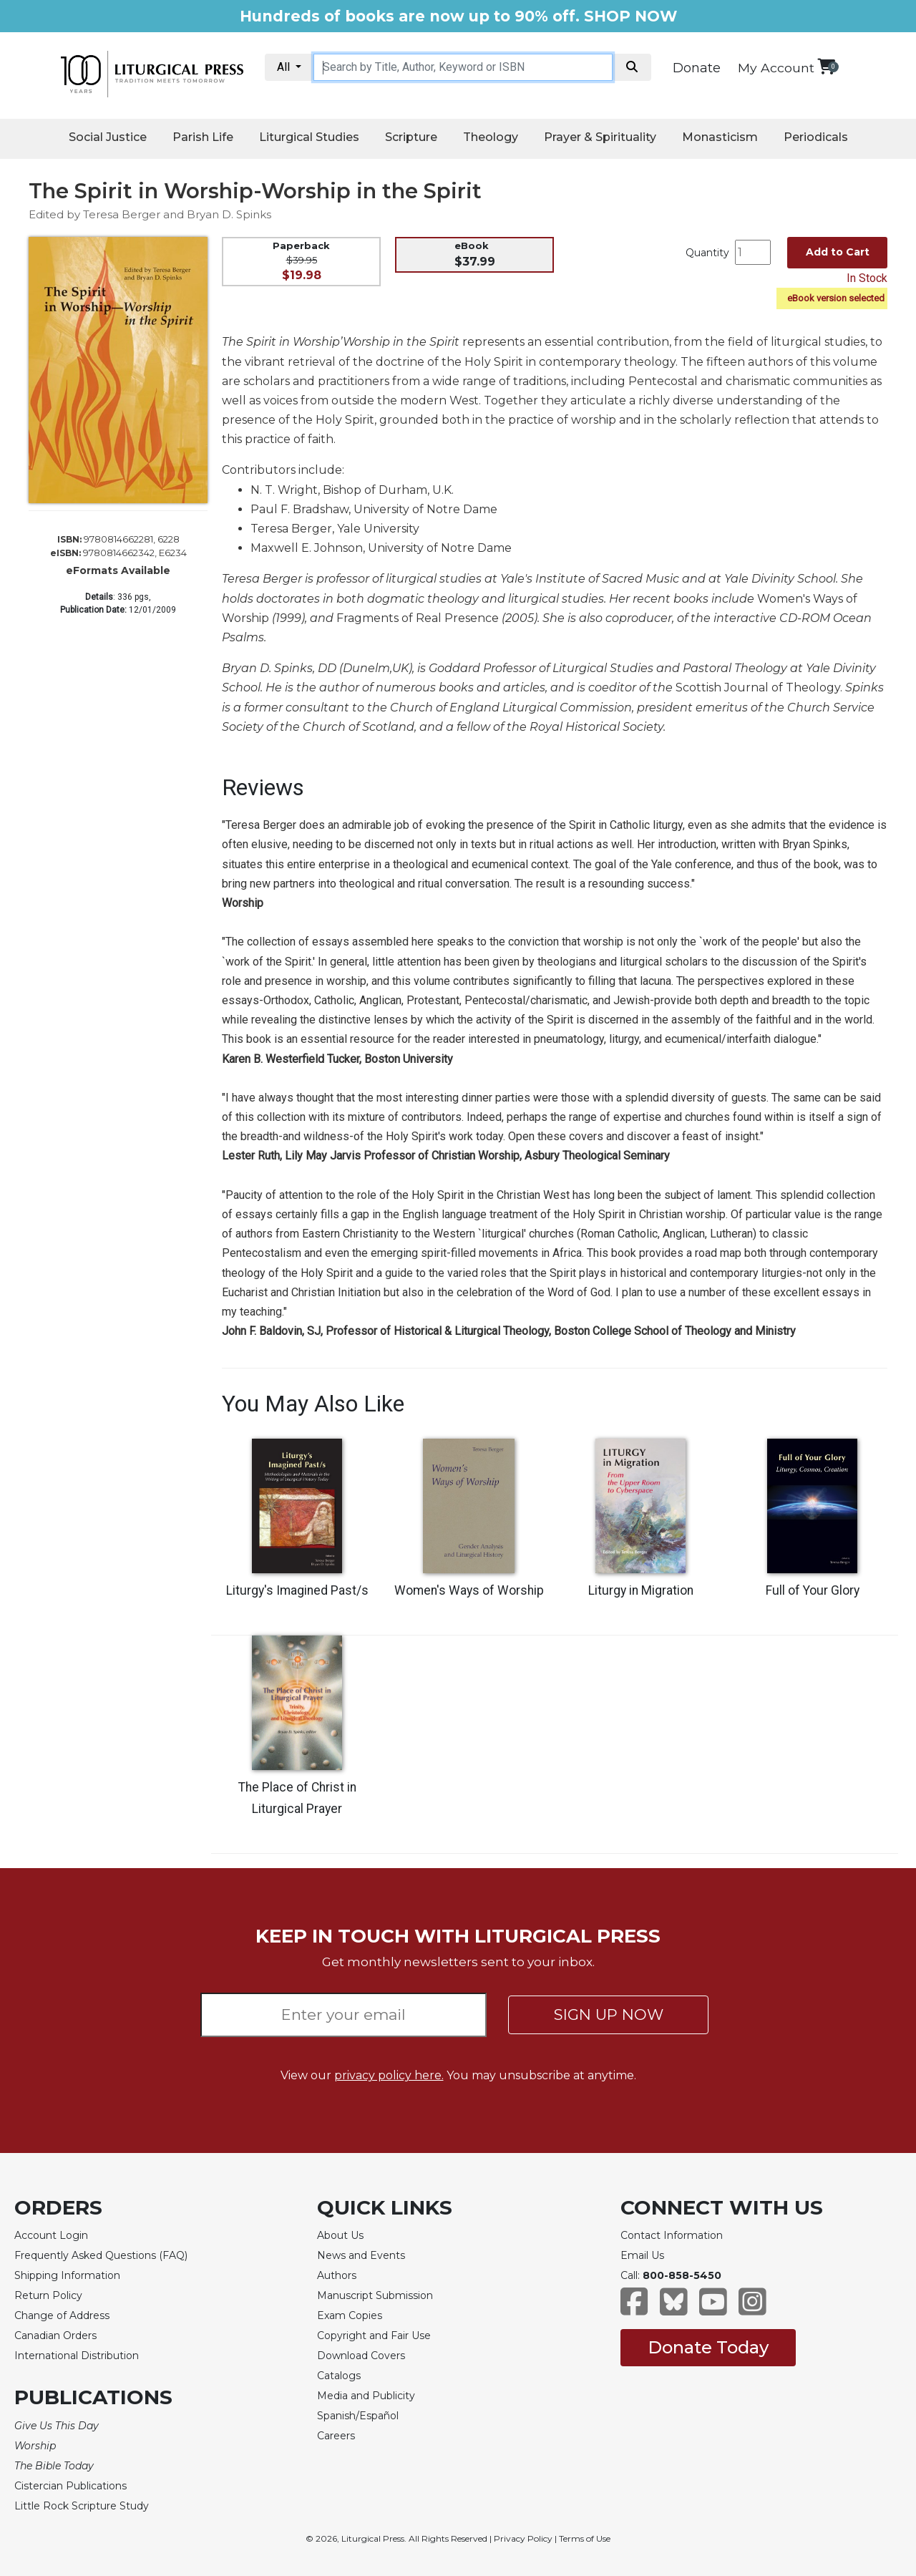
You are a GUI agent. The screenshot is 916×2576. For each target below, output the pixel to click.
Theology (490, 137)
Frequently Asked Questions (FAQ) (100, 2255)
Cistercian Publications (70, 2485)
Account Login (51, 2235)
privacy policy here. (389, 2075)
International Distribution (76, 2355)
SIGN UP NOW (608, 2014)
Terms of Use (584, 2538)
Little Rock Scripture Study (81, 2505)
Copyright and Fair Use (374, 2335)
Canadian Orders (55, 2335)
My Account (776, 67)
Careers (336, 2435)
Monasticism (720, 137)
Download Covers (361, 2355)
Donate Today (708, 2347)
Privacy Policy (523, 2538)
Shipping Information (67, 2275)
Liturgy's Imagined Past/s (297, 1590)
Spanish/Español (358, 2415)
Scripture (411, 137)
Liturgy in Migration (640, 1590)
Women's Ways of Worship (469, 1590)
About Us (340, 2235)
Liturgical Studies (309, 137)
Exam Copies (349, 2315)
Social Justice (108, 137)
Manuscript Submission (375, 2295)
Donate (697, 68)
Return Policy (48, 2295)
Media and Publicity (366, 2395)
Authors (336, 2275)
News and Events (361, 2255)
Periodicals (816, 137)
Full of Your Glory (812, 1590)
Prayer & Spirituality (600, 137)
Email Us (642, 2255)
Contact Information (671, 2235)
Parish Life (202, 137)
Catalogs (339, 2375)
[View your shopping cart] (826, 66)
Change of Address (61, 2315)
